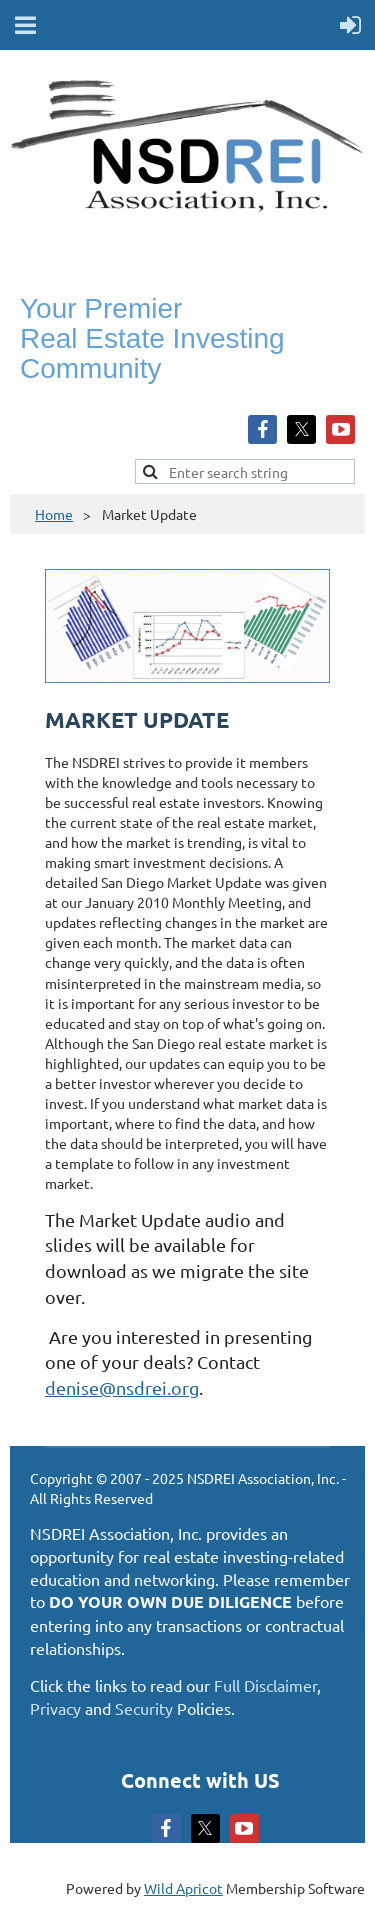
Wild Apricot (183, 1888)
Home (54, 514)
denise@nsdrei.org (122, 1387)
